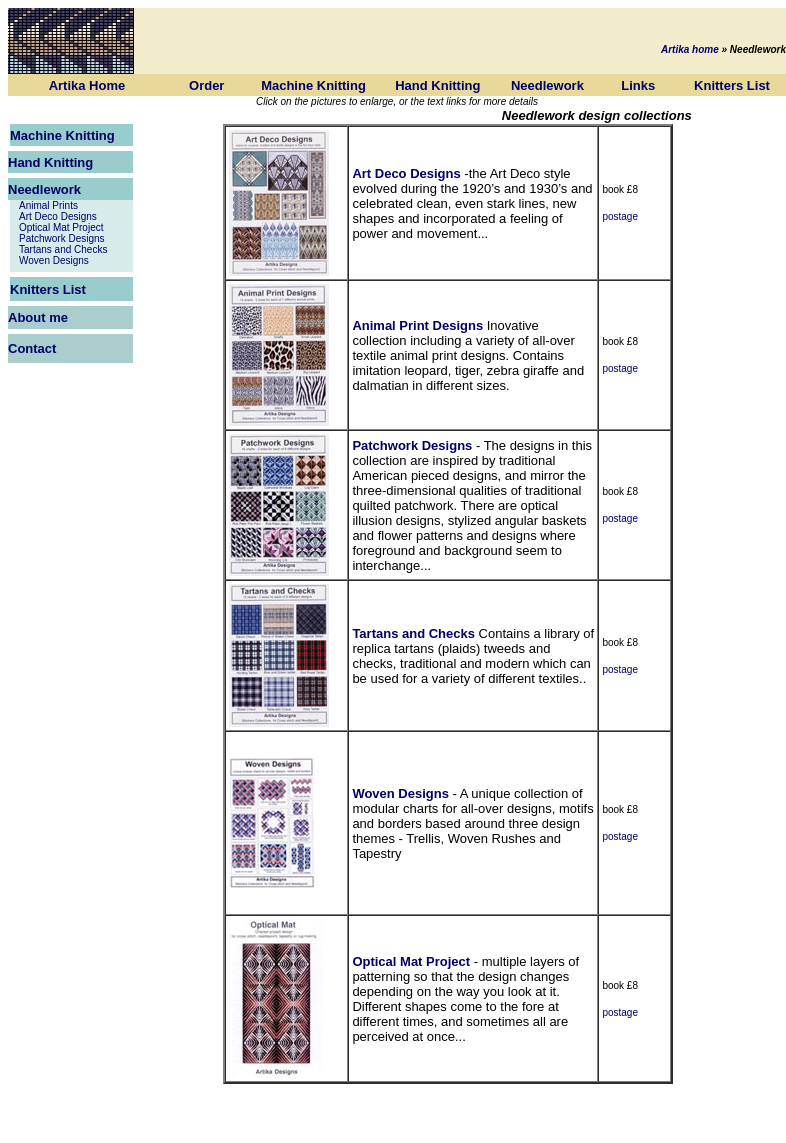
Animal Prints (48, 205)
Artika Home (87, 85)
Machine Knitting (313, 85)
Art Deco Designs (58, 216)
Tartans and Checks (63, 249)
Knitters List (732, 85)
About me (38, 317)
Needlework (547, 85)
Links (638, 85)
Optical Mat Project (61, 227)
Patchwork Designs (62, 238)
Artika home (690, 49)
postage (620, 216)
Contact (32, 348)
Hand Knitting (437, 85)
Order (206, 85)
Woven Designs (54, 260)
